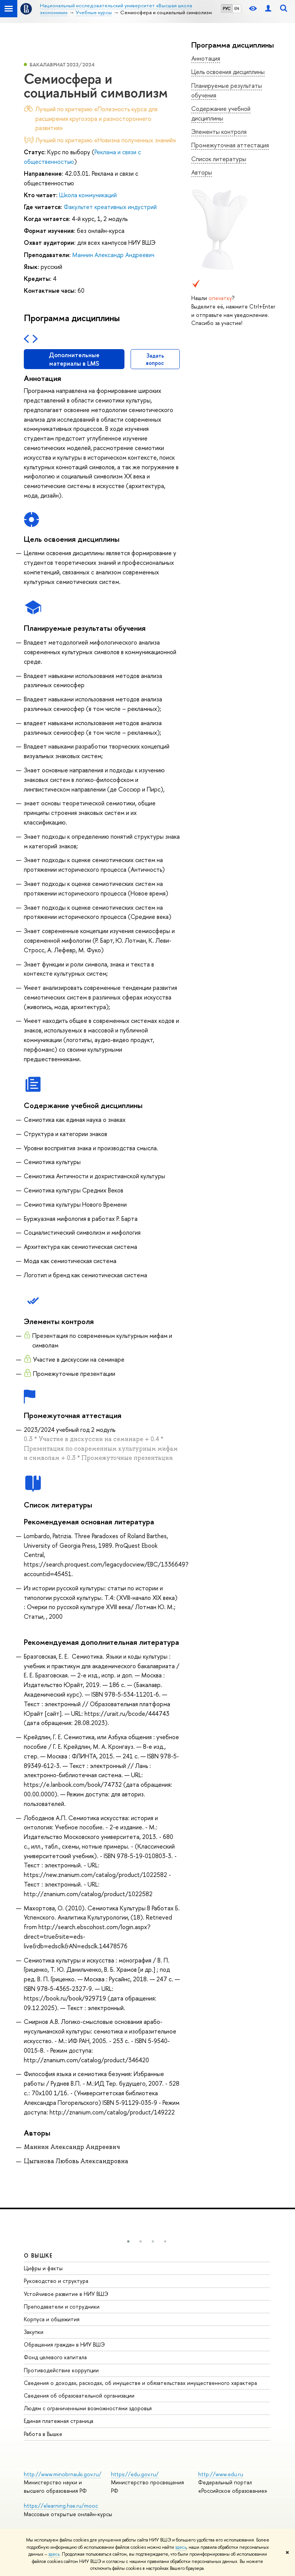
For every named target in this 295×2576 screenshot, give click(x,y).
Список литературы (218, 159)
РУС (226, 8)
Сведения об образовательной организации (79, 2395)
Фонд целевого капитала (55, 2357)
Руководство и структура (56, 2280)
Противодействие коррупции (61, 2370)
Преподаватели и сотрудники (61, 2306)
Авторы (201, 172)
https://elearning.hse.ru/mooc (61, 2505)
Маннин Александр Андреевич (113, 255)
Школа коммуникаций (88, 195)
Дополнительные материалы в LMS (74, 359)
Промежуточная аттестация (230, 145)
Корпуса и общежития (52, 2319)
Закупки (33, 2331)
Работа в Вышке (43, 2433)
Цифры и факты (43, 2268)
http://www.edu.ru (220, 2474)
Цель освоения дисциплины (228, 72)
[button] (128, 2241)
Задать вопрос (155, 359)
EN (236, 8)
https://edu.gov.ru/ (135, 2474)
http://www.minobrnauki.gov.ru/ (62, 2474)
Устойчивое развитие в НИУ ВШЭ (66, 2293)
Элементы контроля (219, 131)
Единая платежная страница (58, 2420)
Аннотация (205, 58)
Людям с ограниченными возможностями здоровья (88, 2408)
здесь (180, 2547)
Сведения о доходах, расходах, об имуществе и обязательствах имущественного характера (140, 2382)
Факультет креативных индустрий (110, 207)
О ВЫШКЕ (38, 2255)
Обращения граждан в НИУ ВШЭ (64, 2344)
